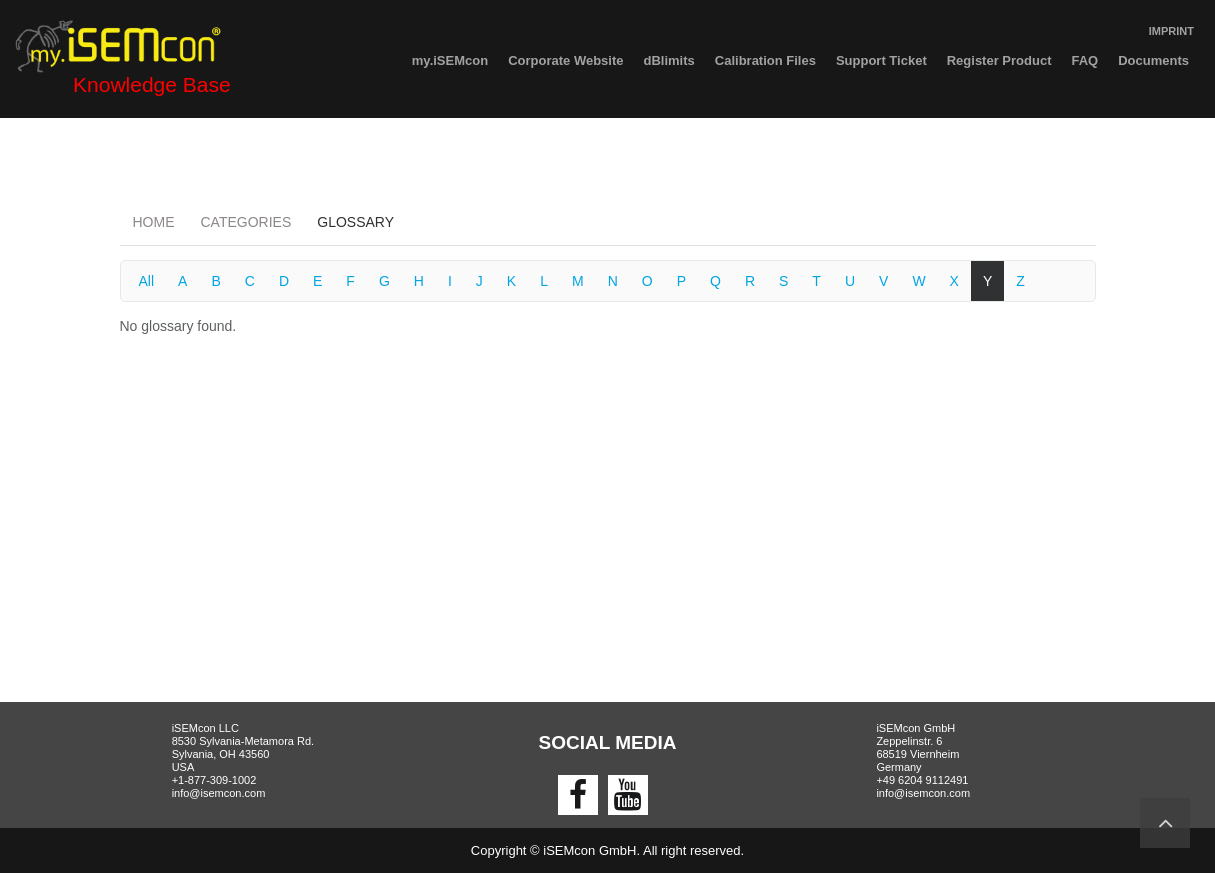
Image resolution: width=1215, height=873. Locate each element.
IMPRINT (1171, 31)
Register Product (999, 60)
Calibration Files (765, 60)
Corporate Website (565, 60)
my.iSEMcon (450, 60)
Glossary (355, 222)
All (147, 281)
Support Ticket (881, 60)
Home (154, 222)
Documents (1153, 60)
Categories (246, 222)
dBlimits (669, 60)
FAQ (1084, 60)
